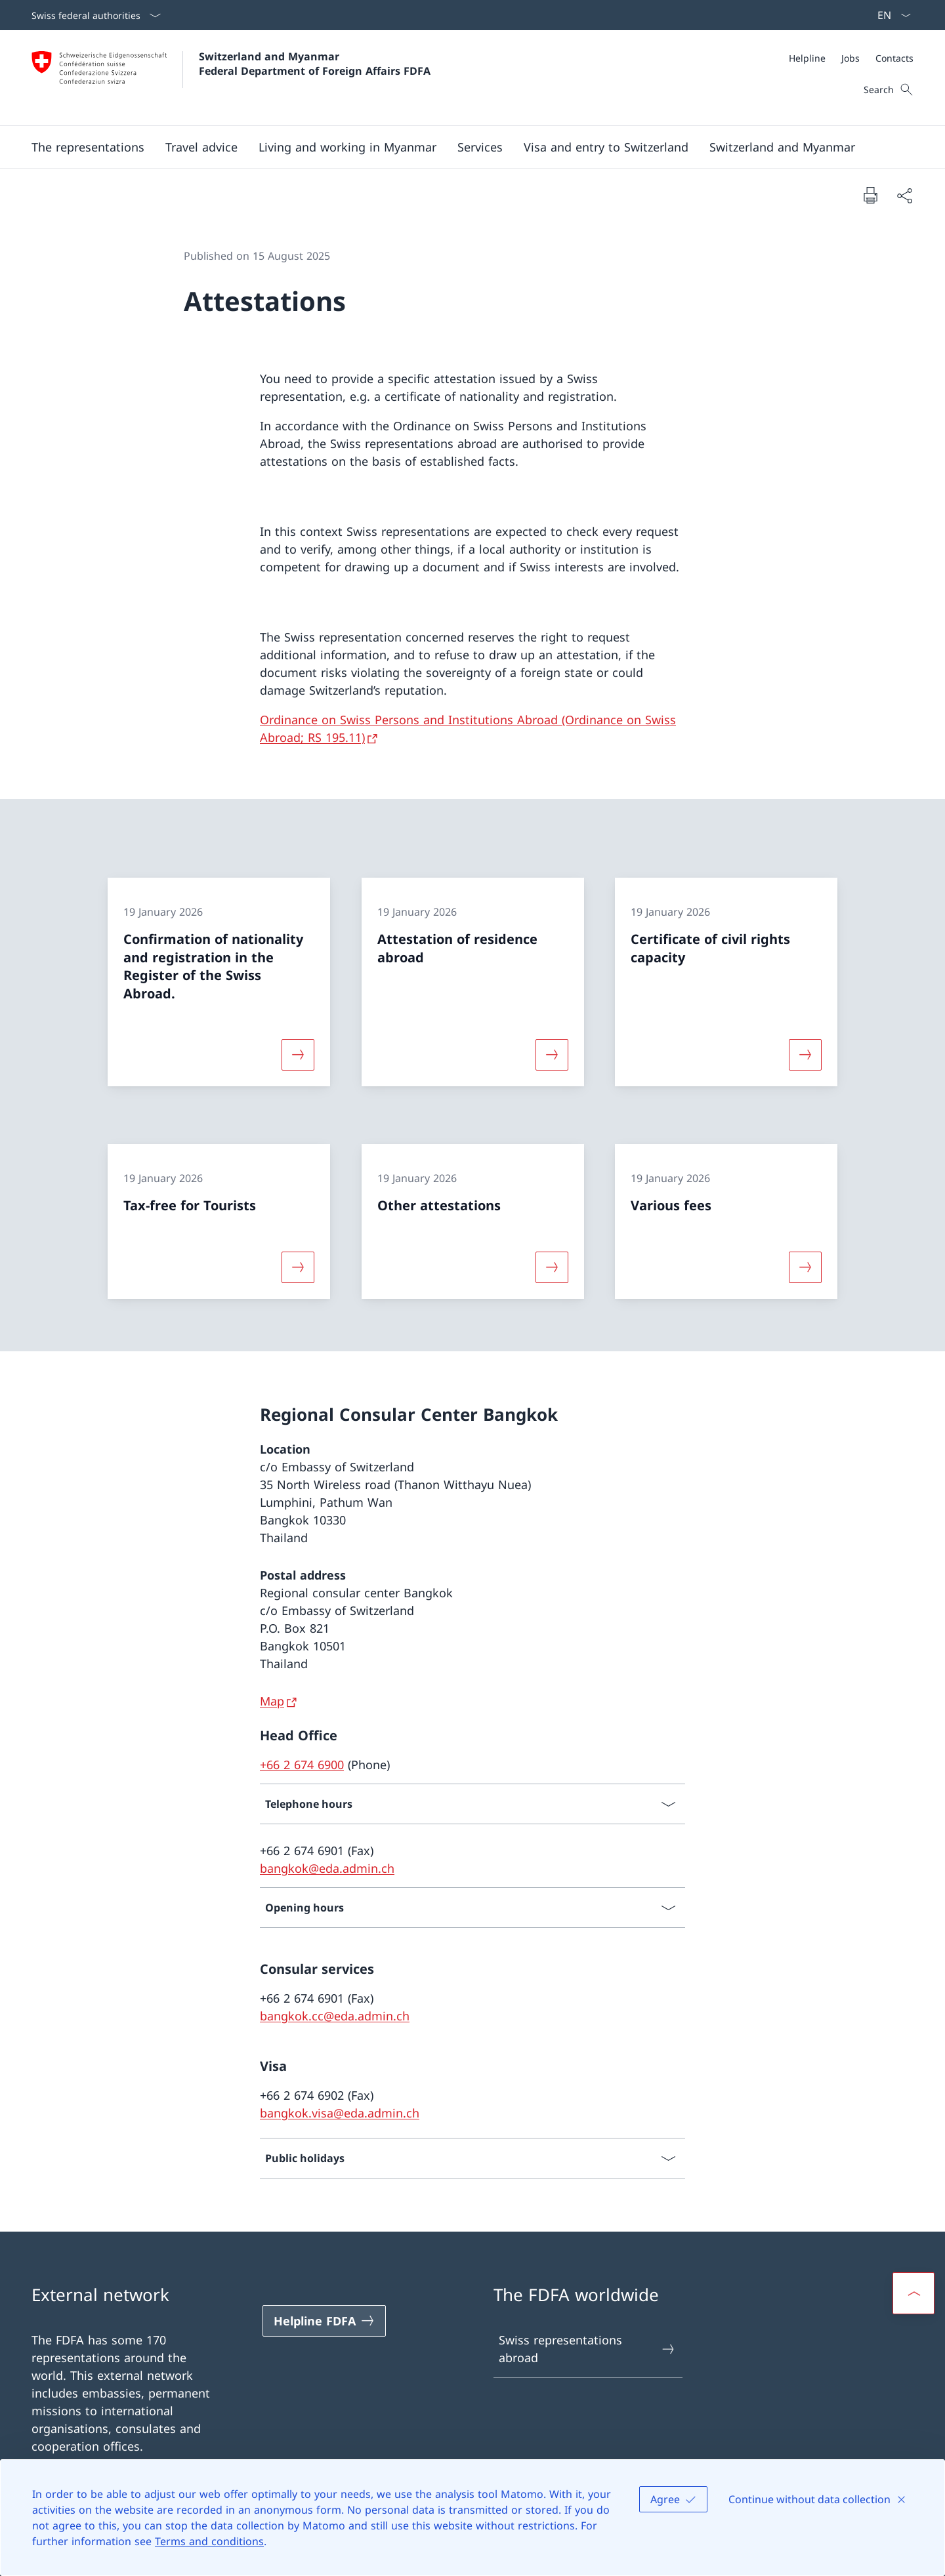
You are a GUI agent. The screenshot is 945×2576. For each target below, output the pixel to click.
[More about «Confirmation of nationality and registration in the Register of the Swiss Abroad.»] (298, 1055)
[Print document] (870, 195)
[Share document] (904, 195)
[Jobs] (850, 58)
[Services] (480, 147)
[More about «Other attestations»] (552, 1267)
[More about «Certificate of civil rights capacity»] (805, 1055)
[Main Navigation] (462, 147)
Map (272, 1701)
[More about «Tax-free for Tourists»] (298, 1267)
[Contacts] (894, 58)
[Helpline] (807, 58)
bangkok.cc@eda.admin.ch (335, 2016)
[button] (88, 147)
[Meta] (851, 58)
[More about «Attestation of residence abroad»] (552, 1055)
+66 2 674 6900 (302, 1764)
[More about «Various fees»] (805, 1267)
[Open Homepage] (231, 77)
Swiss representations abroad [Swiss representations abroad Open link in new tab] (587, 2348)
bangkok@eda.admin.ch (327, 1868)
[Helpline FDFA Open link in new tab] (324, 2321)
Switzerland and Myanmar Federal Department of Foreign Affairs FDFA (314, 63)
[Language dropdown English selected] (890, 15)
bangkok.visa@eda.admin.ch (339, 2113)
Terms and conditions (209, 2541)
